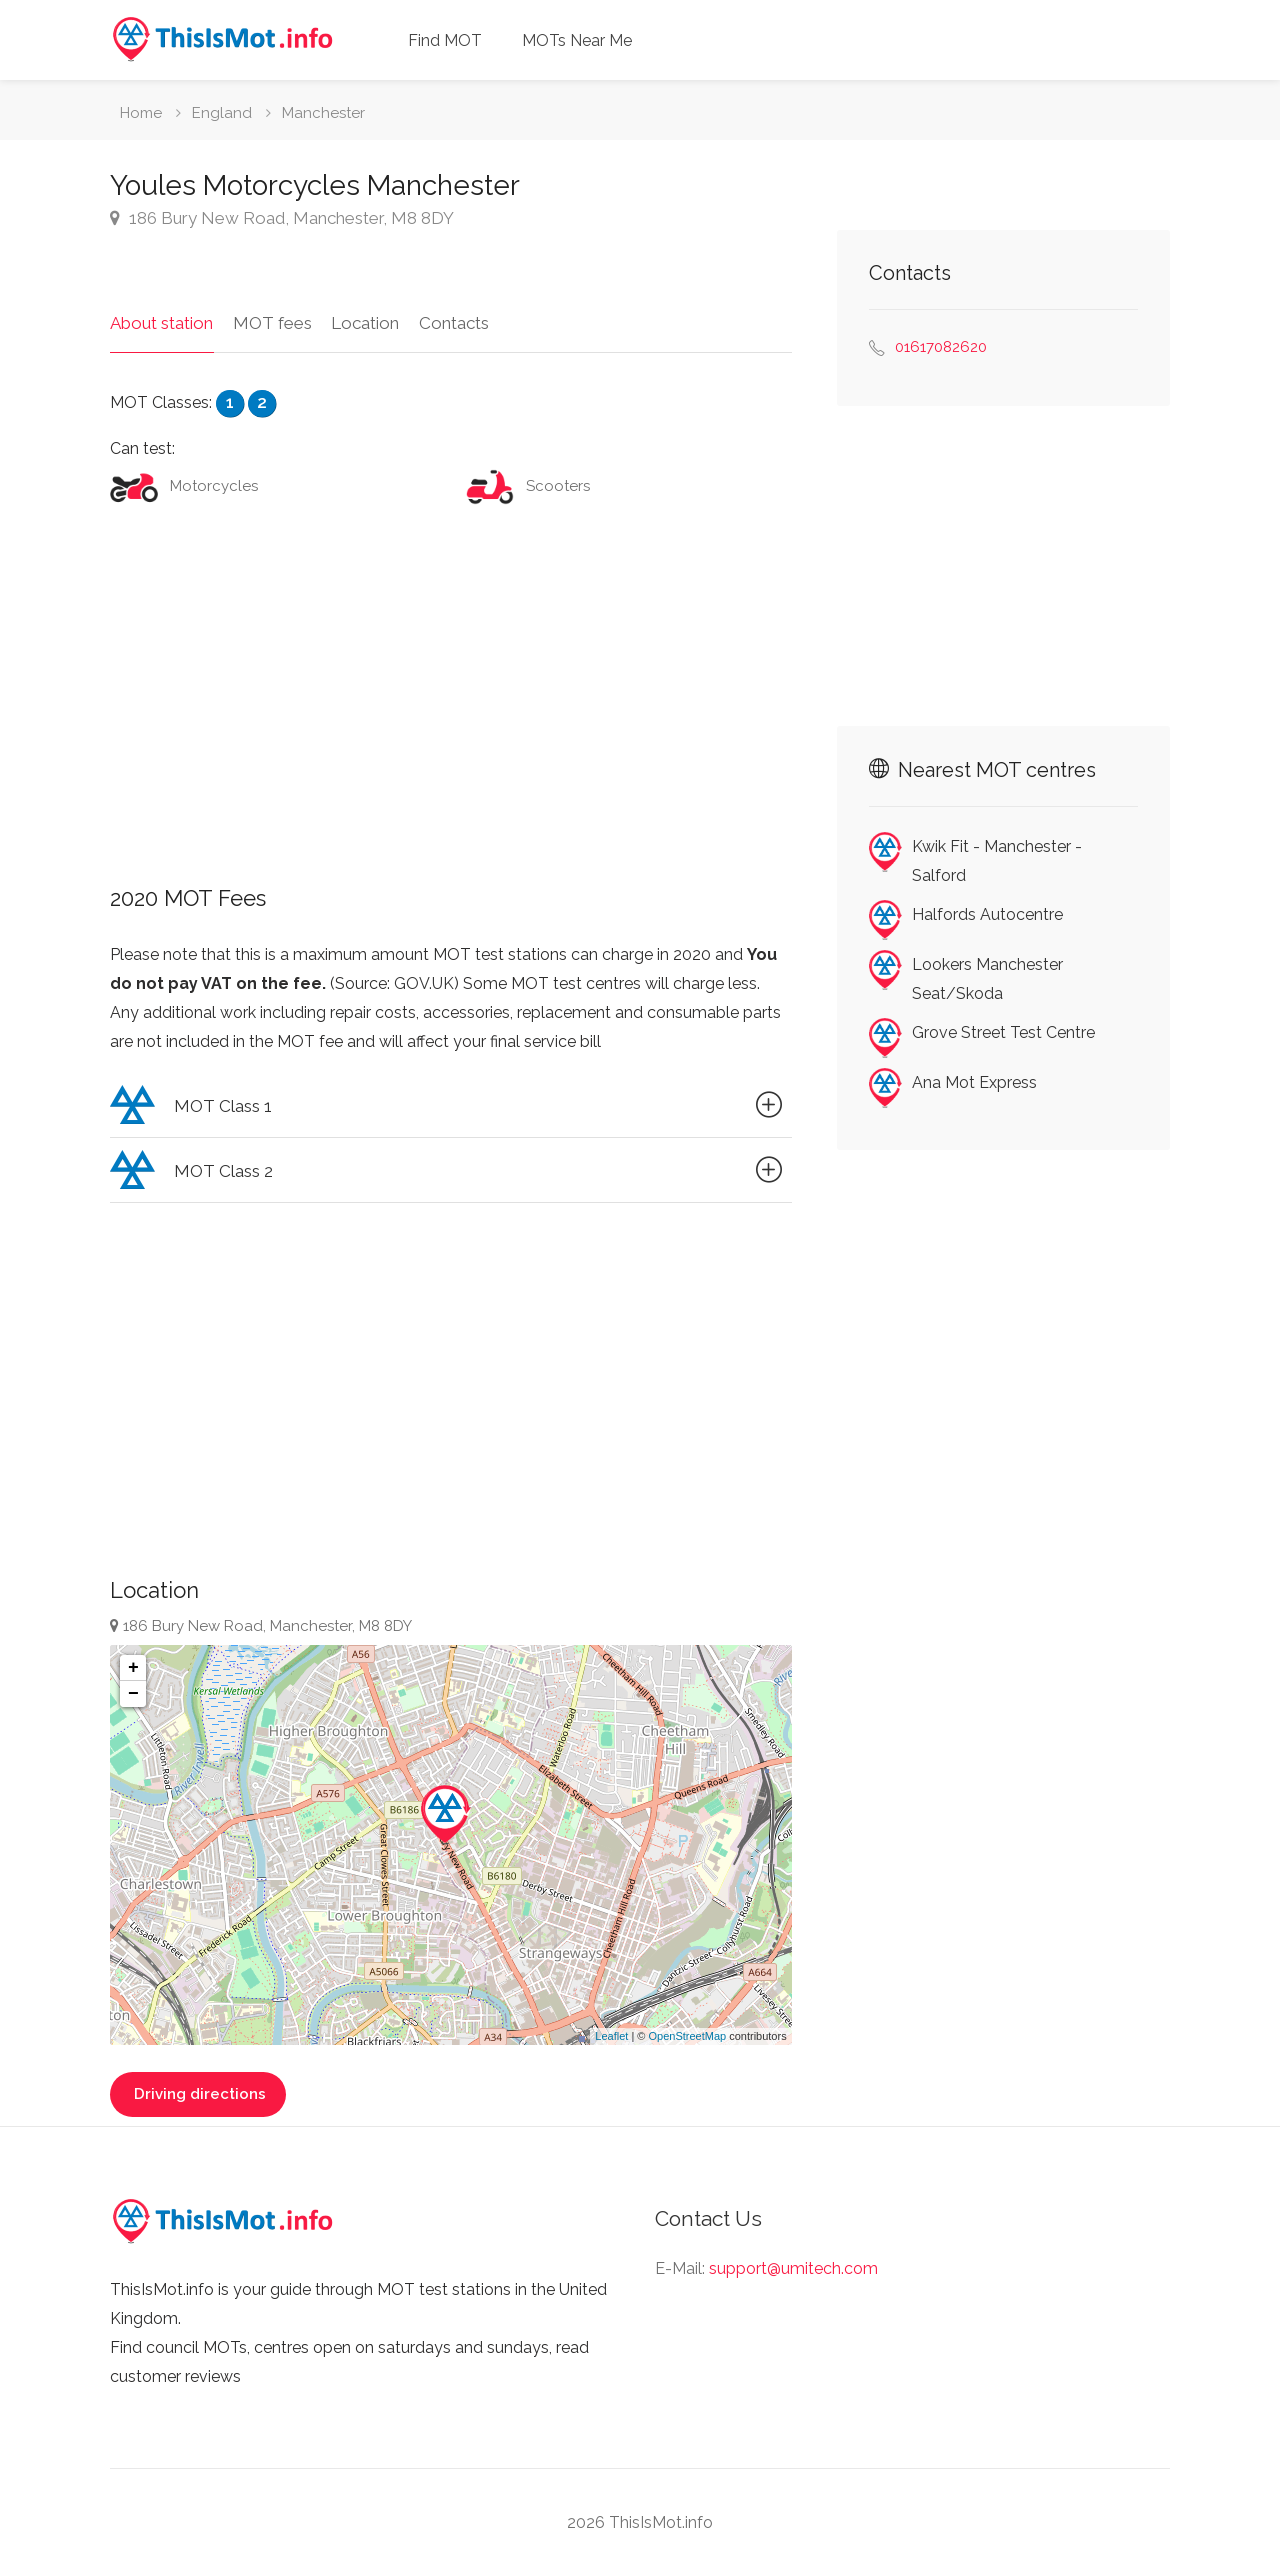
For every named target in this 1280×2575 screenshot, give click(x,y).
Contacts (452, 322)
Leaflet (611, 2035)
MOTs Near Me (577, 40)
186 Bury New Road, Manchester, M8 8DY (282, 218)
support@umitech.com (793, 2267)
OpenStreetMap (687, 2035)
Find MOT (445, 40)
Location (364, 322)
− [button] (133, 1693)
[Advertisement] (451, 686)
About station (161, 322)
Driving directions (198, 2093)
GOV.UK (424, 983)
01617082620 (941, 347)
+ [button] (133, 1667)
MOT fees (271, 322)
